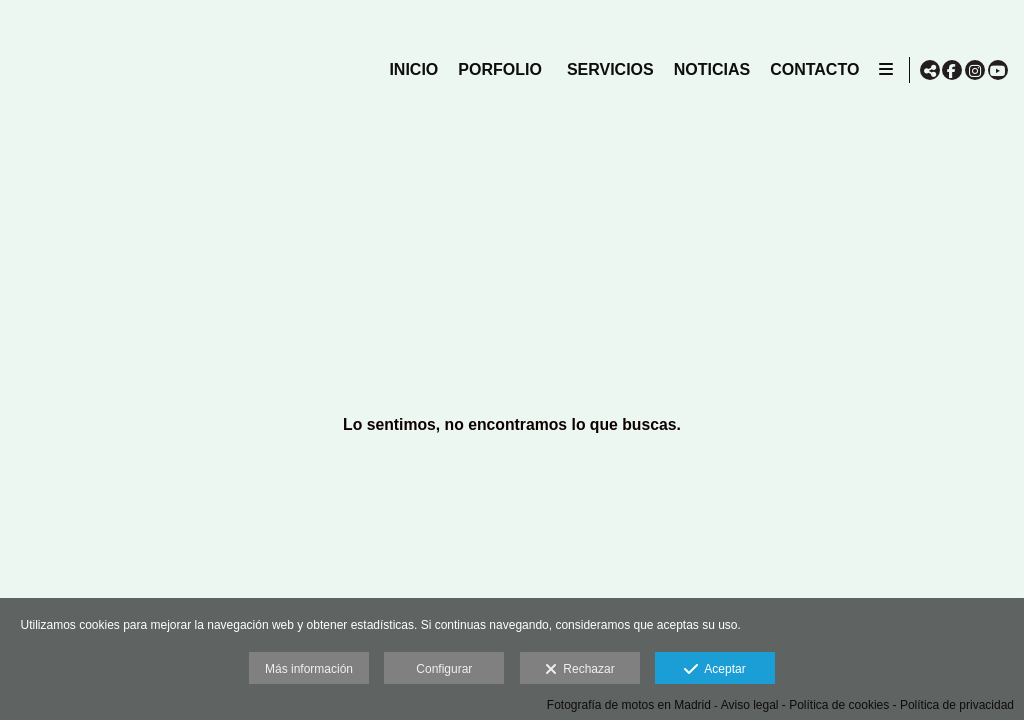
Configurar (444, 669)
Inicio (409, 69)
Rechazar (580, 670)
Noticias (707, 69)
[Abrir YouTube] (998, 70)
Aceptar (714, 670)
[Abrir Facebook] (952, 70)
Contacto (810, 69)
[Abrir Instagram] (975, 70)
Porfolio (496, 69)
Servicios (606, 69)
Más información (309, 669)
